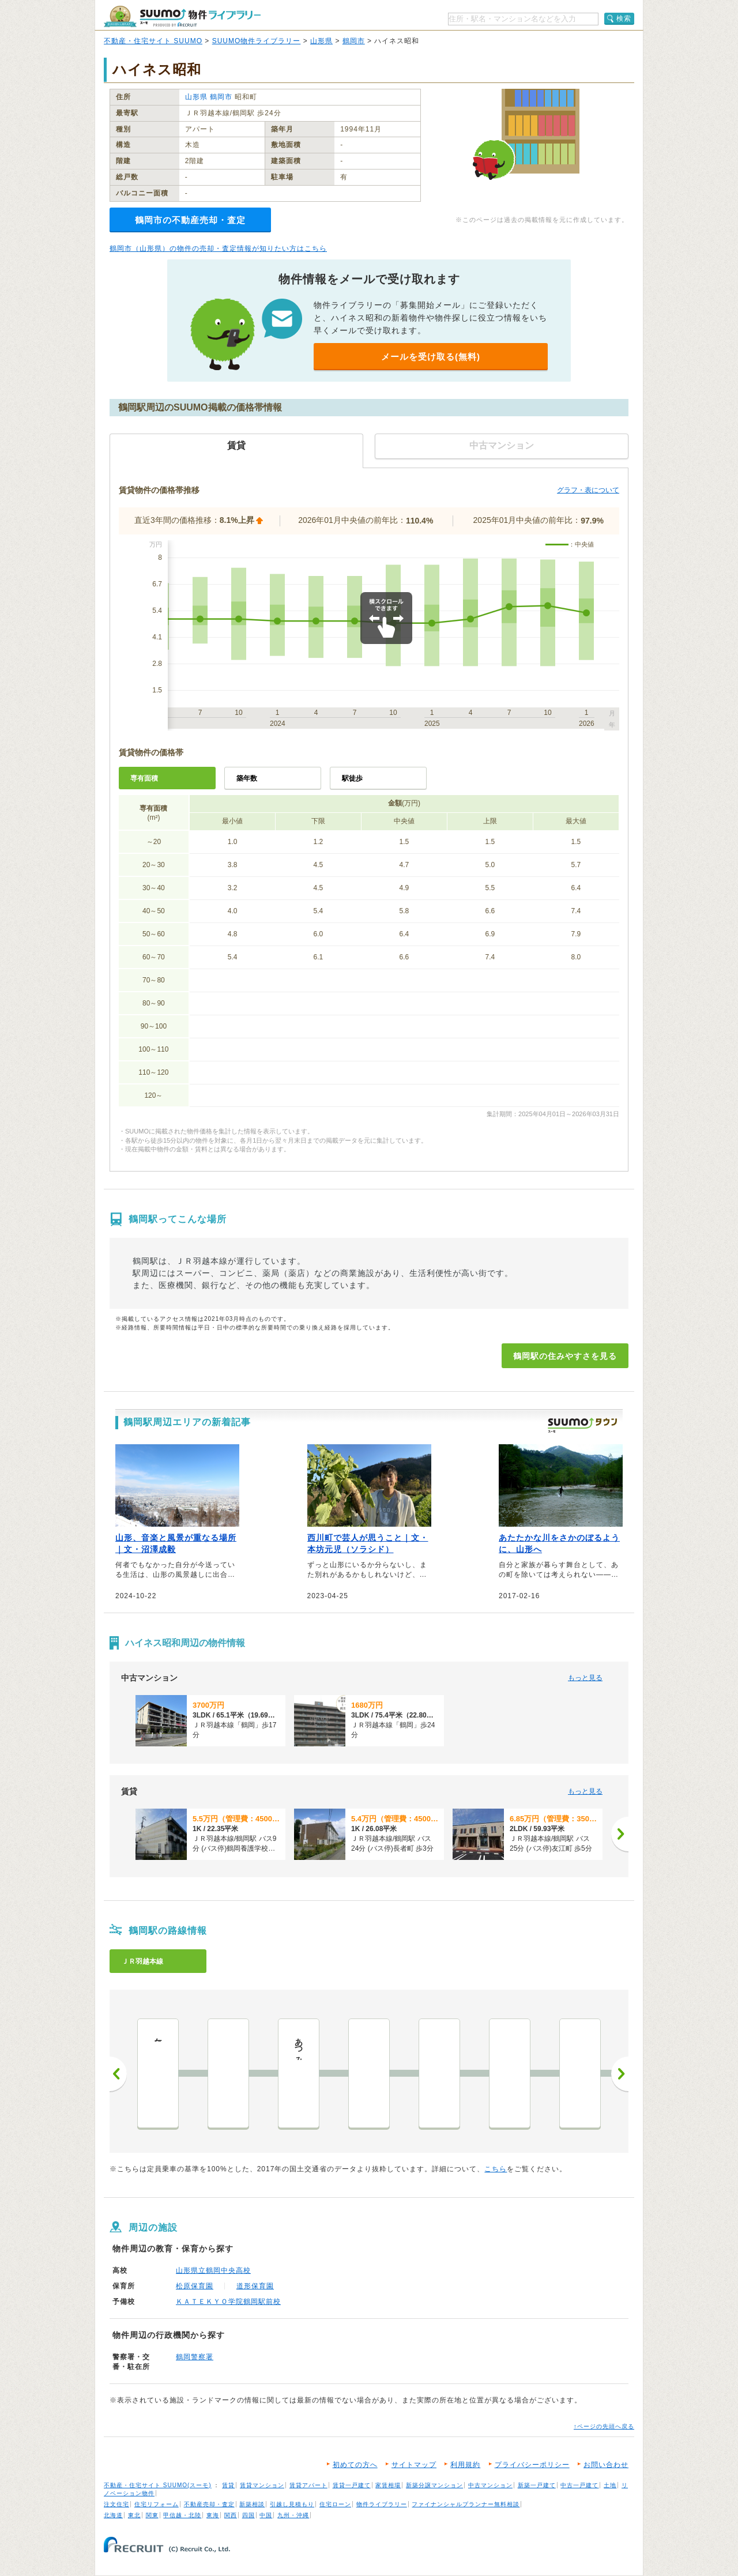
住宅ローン (335, 2504)
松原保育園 (194, 2286)
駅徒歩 (352, 778)
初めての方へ (355, 2465)
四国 (248, 2515)
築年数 (246, 778)
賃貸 (228, 2485)
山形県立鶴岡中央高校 (213, 2270)
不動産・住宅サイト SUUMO (153, 41)
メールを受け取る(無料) (430, 356)
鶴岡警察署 (194, 2357)
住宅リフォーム (156, 2504)
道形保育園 (255, 2286)
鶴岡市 (353, 41)
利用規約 (465, 2465)
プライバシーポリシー (532, 2465)
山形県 (321, 41)
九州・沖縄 (293, 2515)
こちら (495, 2169)
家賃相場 (388, 2485)
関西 (230, 2515)
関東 (152, 2515)
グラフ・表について (588, 490)
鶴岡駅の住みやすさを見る (565, 1356)
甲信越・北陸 (182, 2515)
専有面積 (144, 778)
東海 (212, 2515)
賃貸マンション (262, 2485)
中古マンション (490, 2485)
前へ (118, 2074)
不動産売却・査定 (209, 2504)
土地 (610, 2485)
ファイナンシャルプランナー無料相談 (465, 2504)
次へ (619, 2074)
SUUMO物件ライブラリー (256, 41)
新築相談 (252, 2504)
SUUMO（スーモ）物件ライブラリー (182, 16)
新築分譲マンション (434, 2485)
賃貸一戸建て (352, 2485)
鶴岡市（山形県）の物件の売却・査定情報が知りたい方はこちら (218, 248)
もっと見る (585, 1678)
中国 (265, 2515)
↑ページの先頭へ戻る (604, 2426)
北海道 (113, 2515)
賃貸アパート (308, 2485)
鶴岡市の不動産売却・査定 (190, 220)
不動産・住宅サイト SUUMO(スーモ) (158, 2485)
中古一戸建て (579, 2485)
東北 (134, 2515)
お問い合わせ (605, 2465)
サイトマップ (413, 2465)
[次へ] (619, 1834)
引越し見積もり (292, 2504)
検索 (623, 18)
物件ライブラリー (381, 2504)
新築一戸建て (537, 2485)
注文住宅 (116, 2504)
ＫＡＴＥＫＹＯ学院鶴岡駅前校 (228, 2302)
